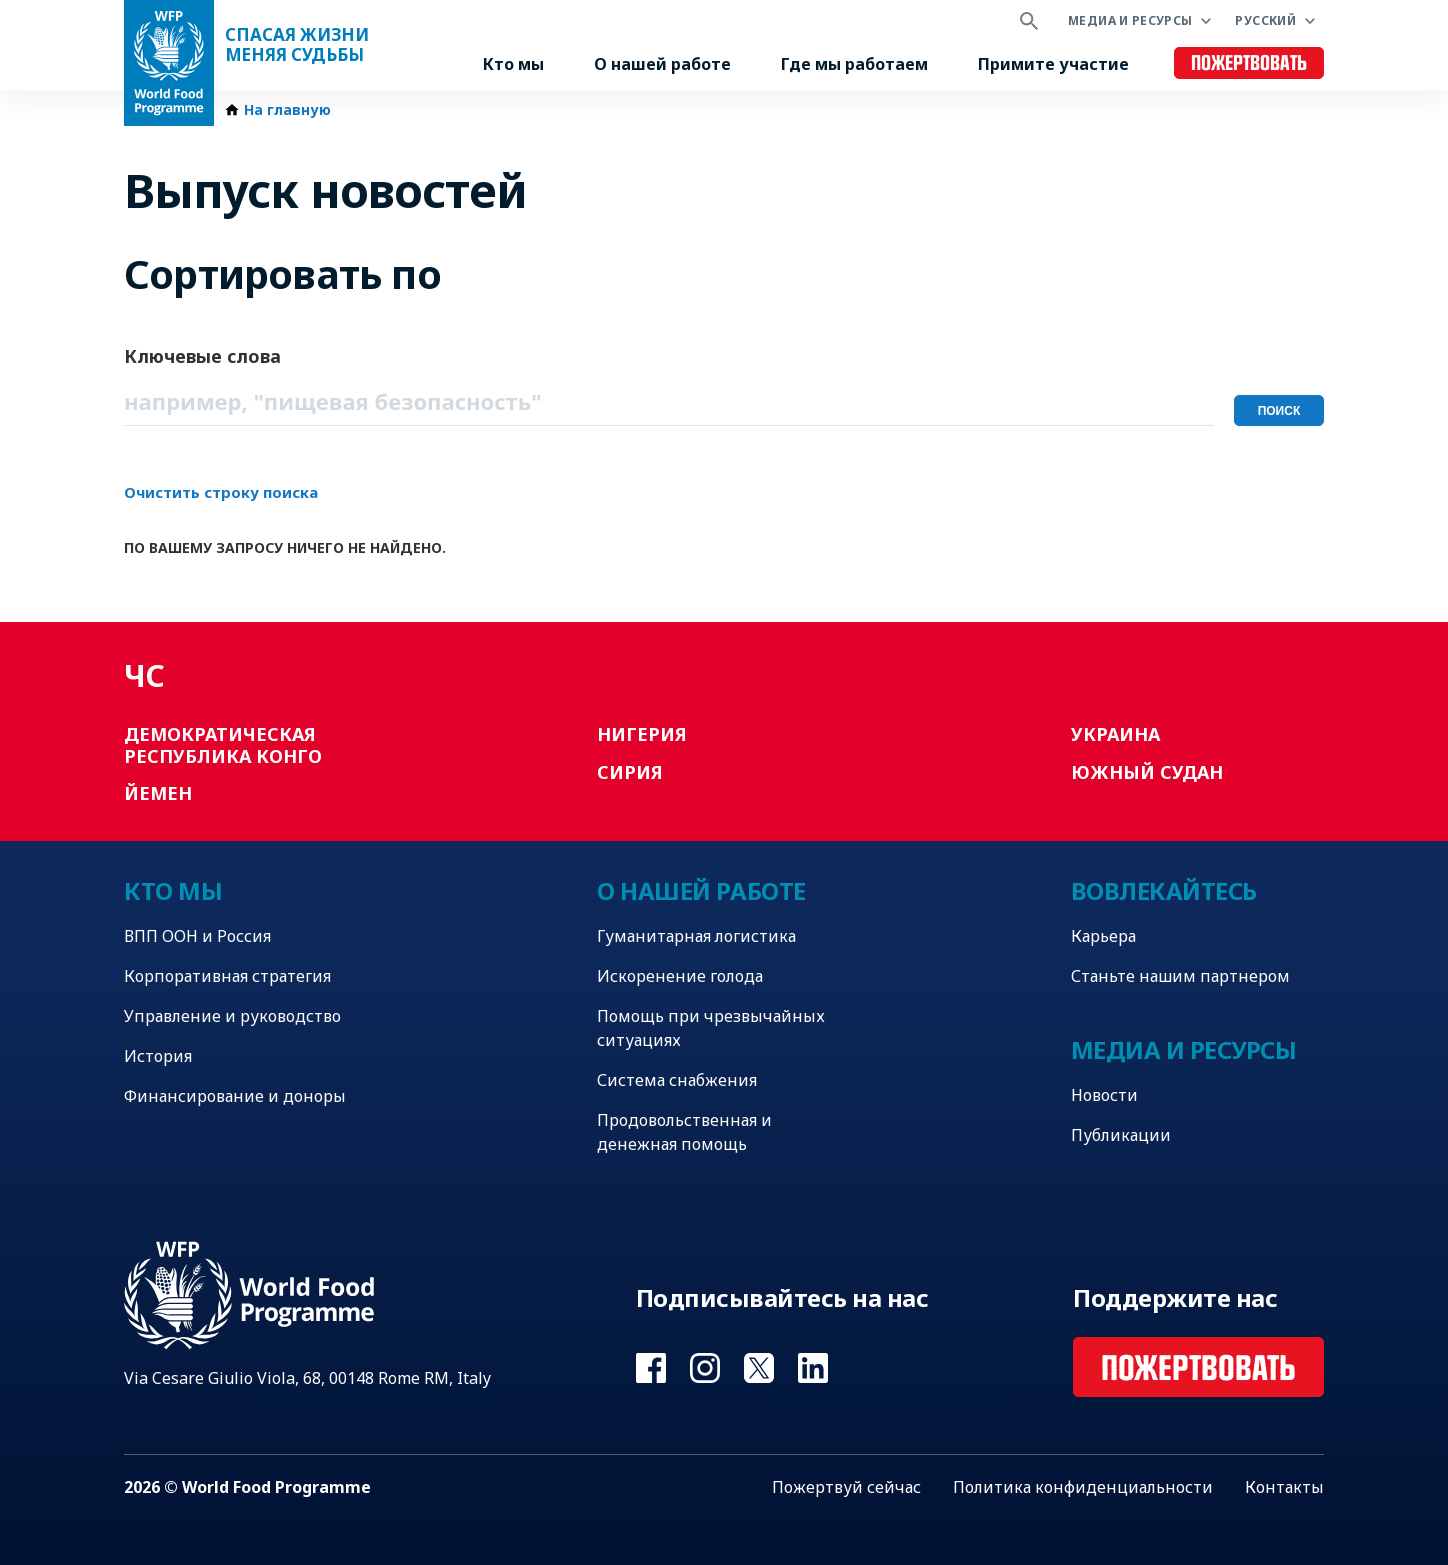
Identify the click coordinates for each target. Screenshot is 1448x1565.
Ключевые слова (202, 356)
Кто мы (513, 64)
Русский (1265, 20)
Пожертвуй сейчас (846, 1487)
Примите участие (1053, 64)
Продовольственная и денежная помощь (684, 1132)
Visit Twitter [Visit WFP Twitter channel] (759, 1368)
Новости (1104, 1095)
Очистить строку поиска (221, 492)
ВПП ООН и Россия (197, 936)
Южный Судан (1147, 772)
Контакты (1284, 1487)
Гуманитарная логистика (696, 936)
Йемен (158, 793)
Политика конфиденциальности (1083, 1487)
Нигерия (642, 734)
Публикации (1121, 1135)
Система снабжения (677, 1080)
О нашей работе (662, 64)
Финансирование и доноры (235, 1096)
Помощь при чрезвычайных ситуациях (711, 1028)
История (158, 1056)
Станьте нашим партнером (1180, 976)
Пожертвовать (1249, 63)
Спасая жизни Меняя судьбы (297, 45)
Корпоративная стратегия (227, 976)
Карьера (1103, 936)
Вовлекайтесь (1164, 890)
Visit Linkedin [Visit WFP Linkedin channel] (813, 1368)
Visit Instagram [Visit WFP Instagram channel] (705, 1368)
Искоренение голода (680, 976)
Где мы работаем (854, 64)
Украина (1115, 734)
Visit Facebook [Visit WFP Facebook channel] (651, 1368)
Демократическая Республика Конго (223, 745)
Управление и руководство (232, 1016)
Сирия (630, 772)
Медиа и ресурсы (1130, 20)
